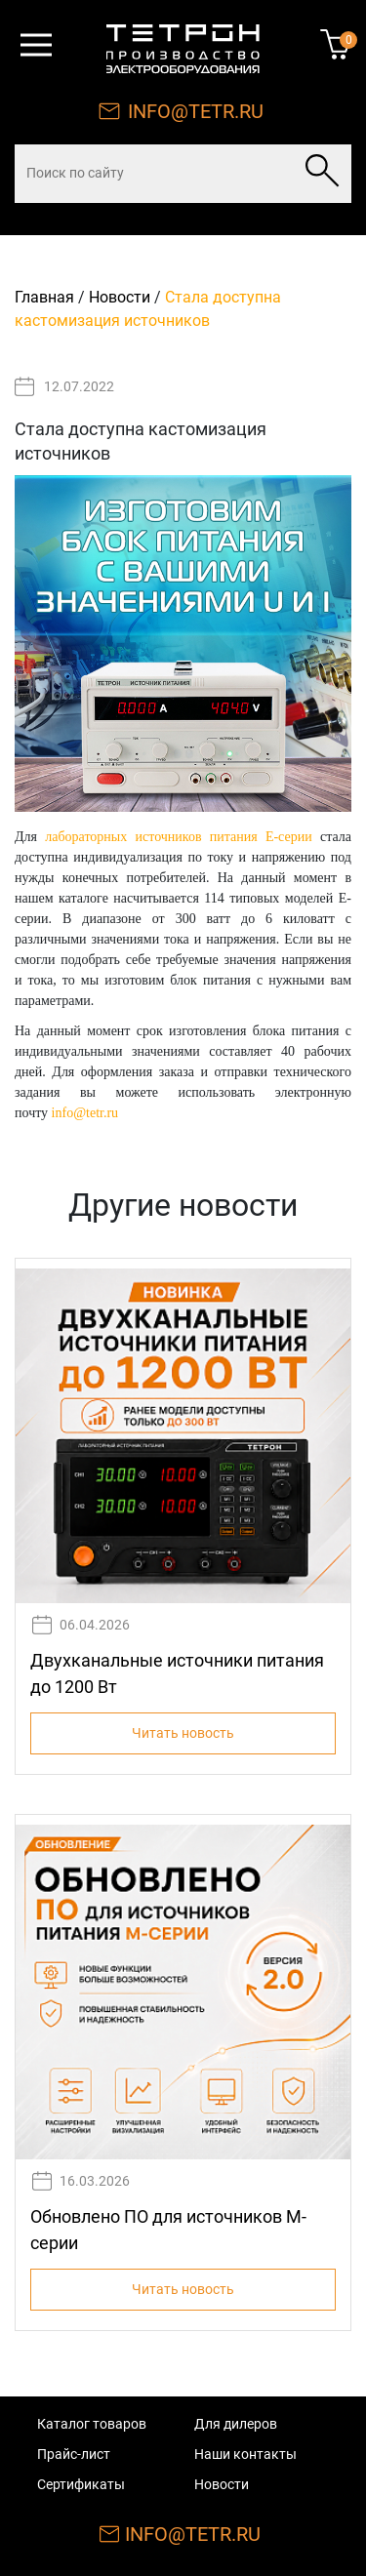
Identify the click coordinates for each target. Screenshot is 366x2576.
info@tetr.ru (85, 1113)
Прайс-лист (73, 2454)
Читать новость (183, 1733)
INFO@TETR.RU (196, 111)
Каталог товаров (91, 2424)
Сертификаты (81, 2484)
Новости (119, 297)
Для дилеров (235, 2424)
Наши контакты (245, 2454)
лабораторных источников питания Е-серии (178, 836)
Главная (44, 297)
